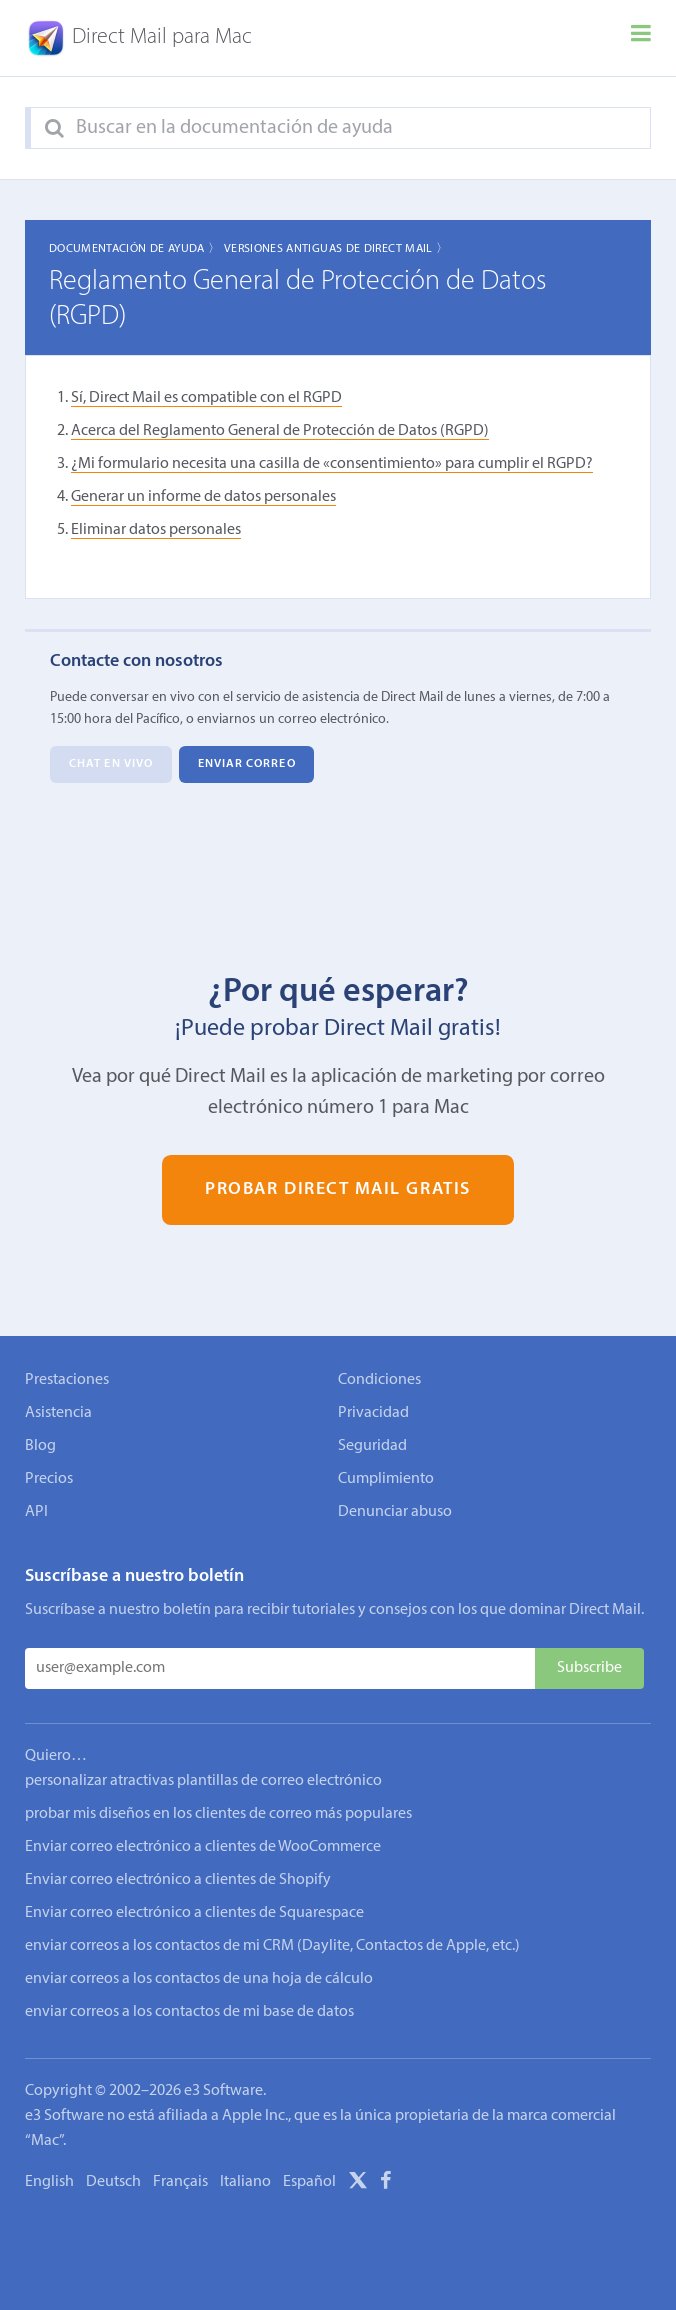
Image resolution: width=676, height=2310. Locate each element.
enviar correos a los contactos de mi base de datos (189, 2012)
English (49, 2182)
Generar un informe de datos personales (203, 497)
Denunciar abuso (395, 1512)
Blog (40, 1446)
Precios (49, 1479)
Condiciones (379, 1380)
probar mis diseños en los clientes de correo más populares (218, 1814)
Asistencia (58, 1413)
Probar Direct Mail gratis (337, 1189)
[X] (358, 2184)
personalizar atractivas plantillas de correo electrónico (203, 1781)
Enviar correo (247, 765)
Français (180, 2182)
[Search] (54, 129)
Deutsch (113, 2182)
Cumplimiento (386, 1479)
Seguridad (372, 1446)
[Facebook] (386, 2184)
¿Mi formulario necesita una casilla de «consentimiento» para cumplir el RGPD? (332, 464)
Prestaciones (67, 1380)
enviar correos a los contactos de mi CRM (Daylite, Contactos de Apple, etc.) (272, 1946)
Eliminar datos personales (156, 530)
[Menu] (641, 38)
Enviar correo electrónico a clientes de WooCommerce (203, 1847)
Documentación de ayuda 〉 (135, 249)
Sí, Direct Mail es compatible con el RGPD (206, 398)
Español (309, 2182)
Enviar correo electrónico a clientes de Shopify (178, 1880)
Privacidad (373, 1413)
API (36, 1512)
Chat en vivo (111, 765)
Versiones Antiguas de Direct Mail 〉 (336, 249)
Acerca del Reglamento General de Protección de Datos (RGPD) (280, 431)
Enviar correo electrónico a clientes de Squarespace (194, 1913)
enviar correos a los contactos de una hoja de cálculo (199, 1979)
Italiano (245, 2182)
